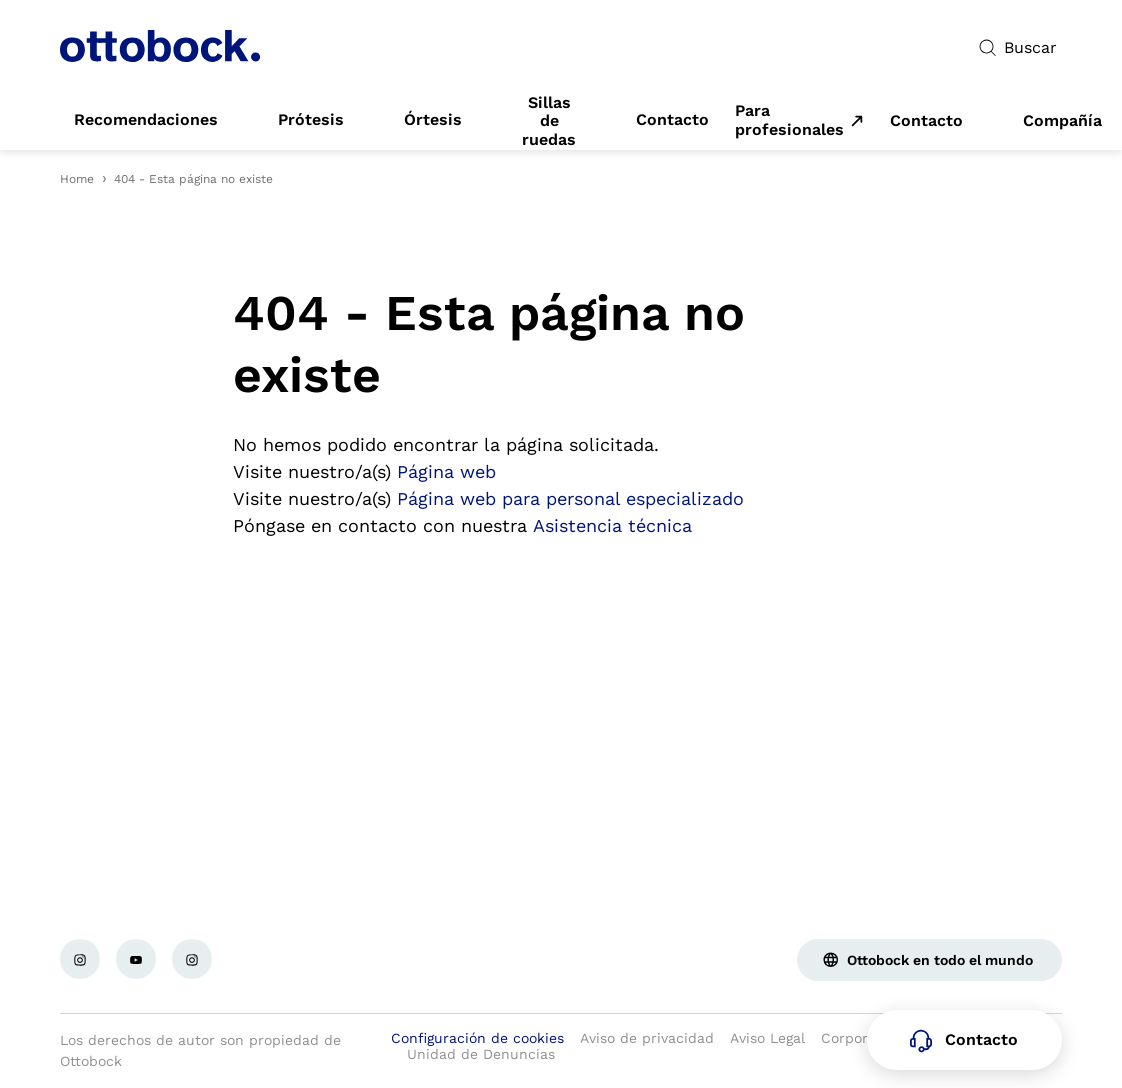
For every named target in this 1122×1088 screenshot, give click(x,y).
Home (77, 179)
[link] (146, 120)
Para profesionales (789, 120)
